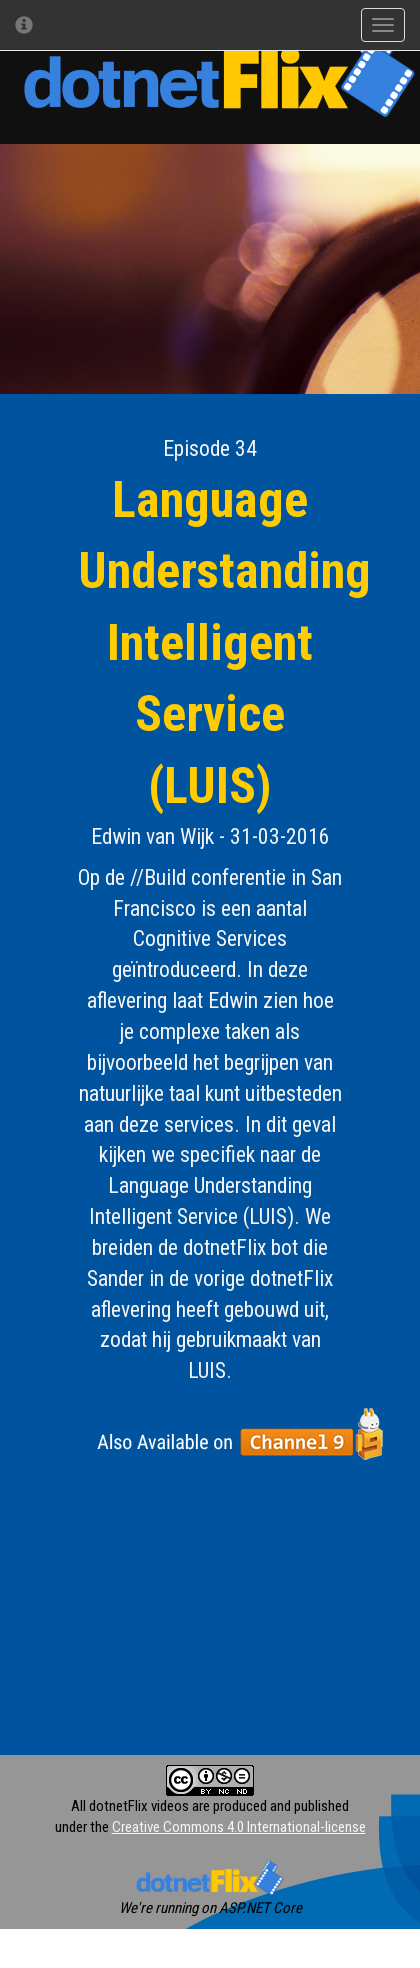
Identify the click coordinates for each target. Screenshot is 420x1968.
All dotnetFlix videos (130, 1806)
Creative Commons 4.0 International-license (239, 1827)
